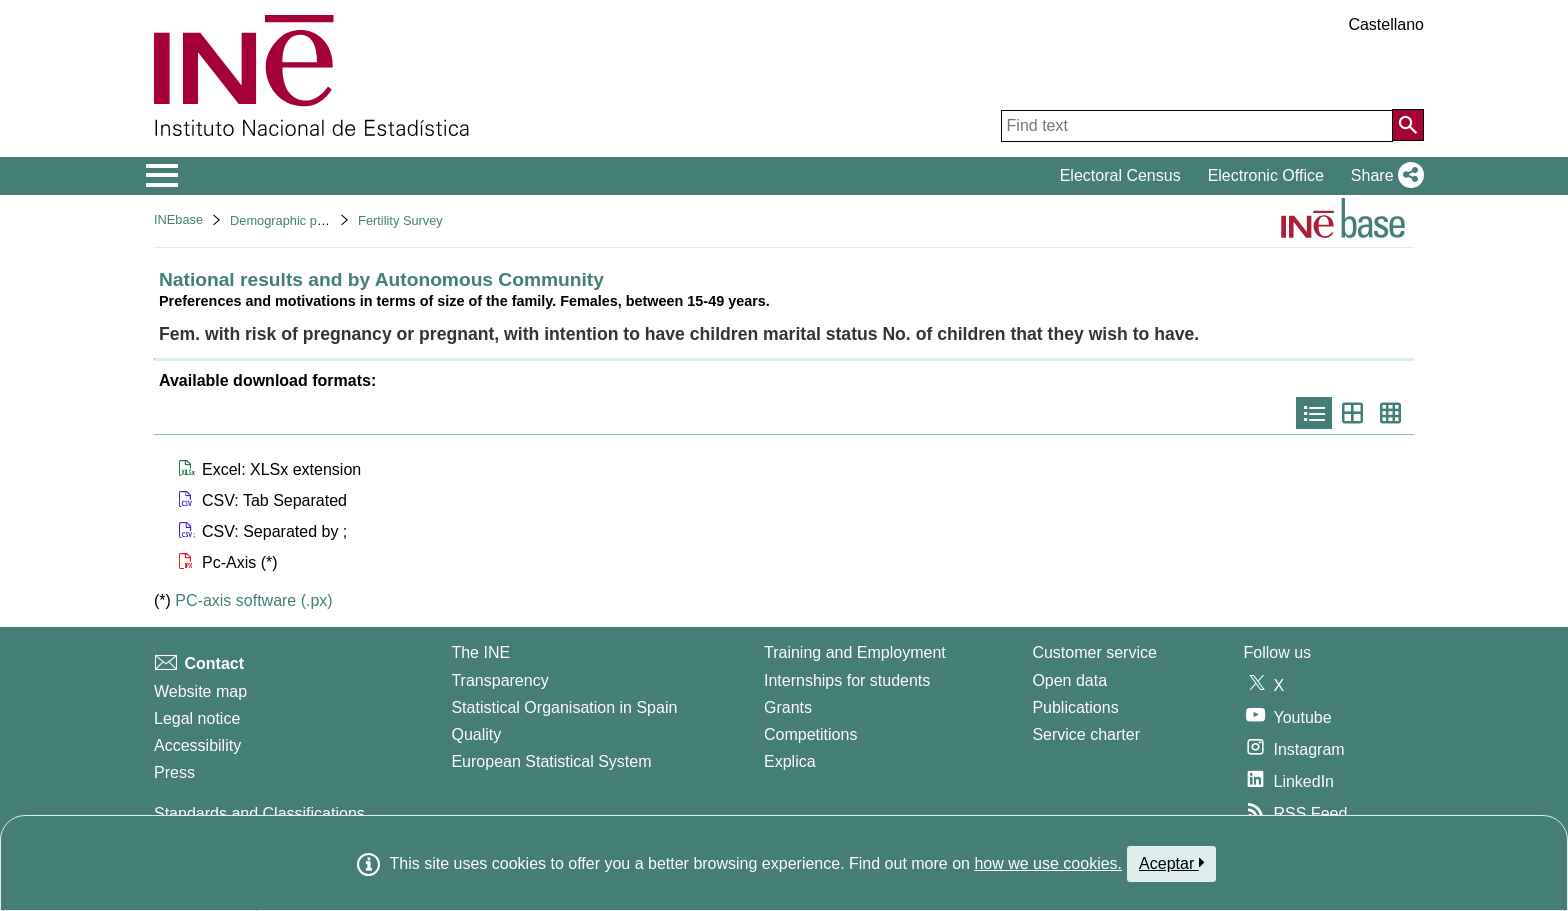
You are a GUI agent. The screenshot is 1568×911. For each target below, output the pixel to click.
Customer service (1094, 652)
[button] (1383, 176)
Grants (788, 707)
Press (174, 772)
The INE (480, 652)
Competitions (810, 734)
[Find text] (1197, 126)
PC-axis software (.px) (253, 600)
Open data (1069, 680)
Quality (476, 734)
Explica (790, 761)
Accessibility (197, 745)
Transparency (499, 680)
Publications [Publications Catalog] (1075, 707)
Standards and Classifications (259, 813)
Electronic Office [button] (1266, 175)
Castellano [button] (1386, 24)
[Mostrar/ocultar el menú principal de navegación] (162, 176)
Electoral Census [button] (1120, 175)
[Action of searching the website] (1408, 125)
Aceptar (1171, 863)
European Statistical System (551, 761)
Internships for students (847, 680)
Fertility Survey (400, 220)
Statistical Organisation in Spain (564, 707)
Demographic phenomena (303, 220)
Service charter (1086, 734)
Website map (200, 691)
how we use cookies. (1048, 863)
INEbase (178, 219)
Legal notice (197, 718)
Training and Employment (855, 652)
